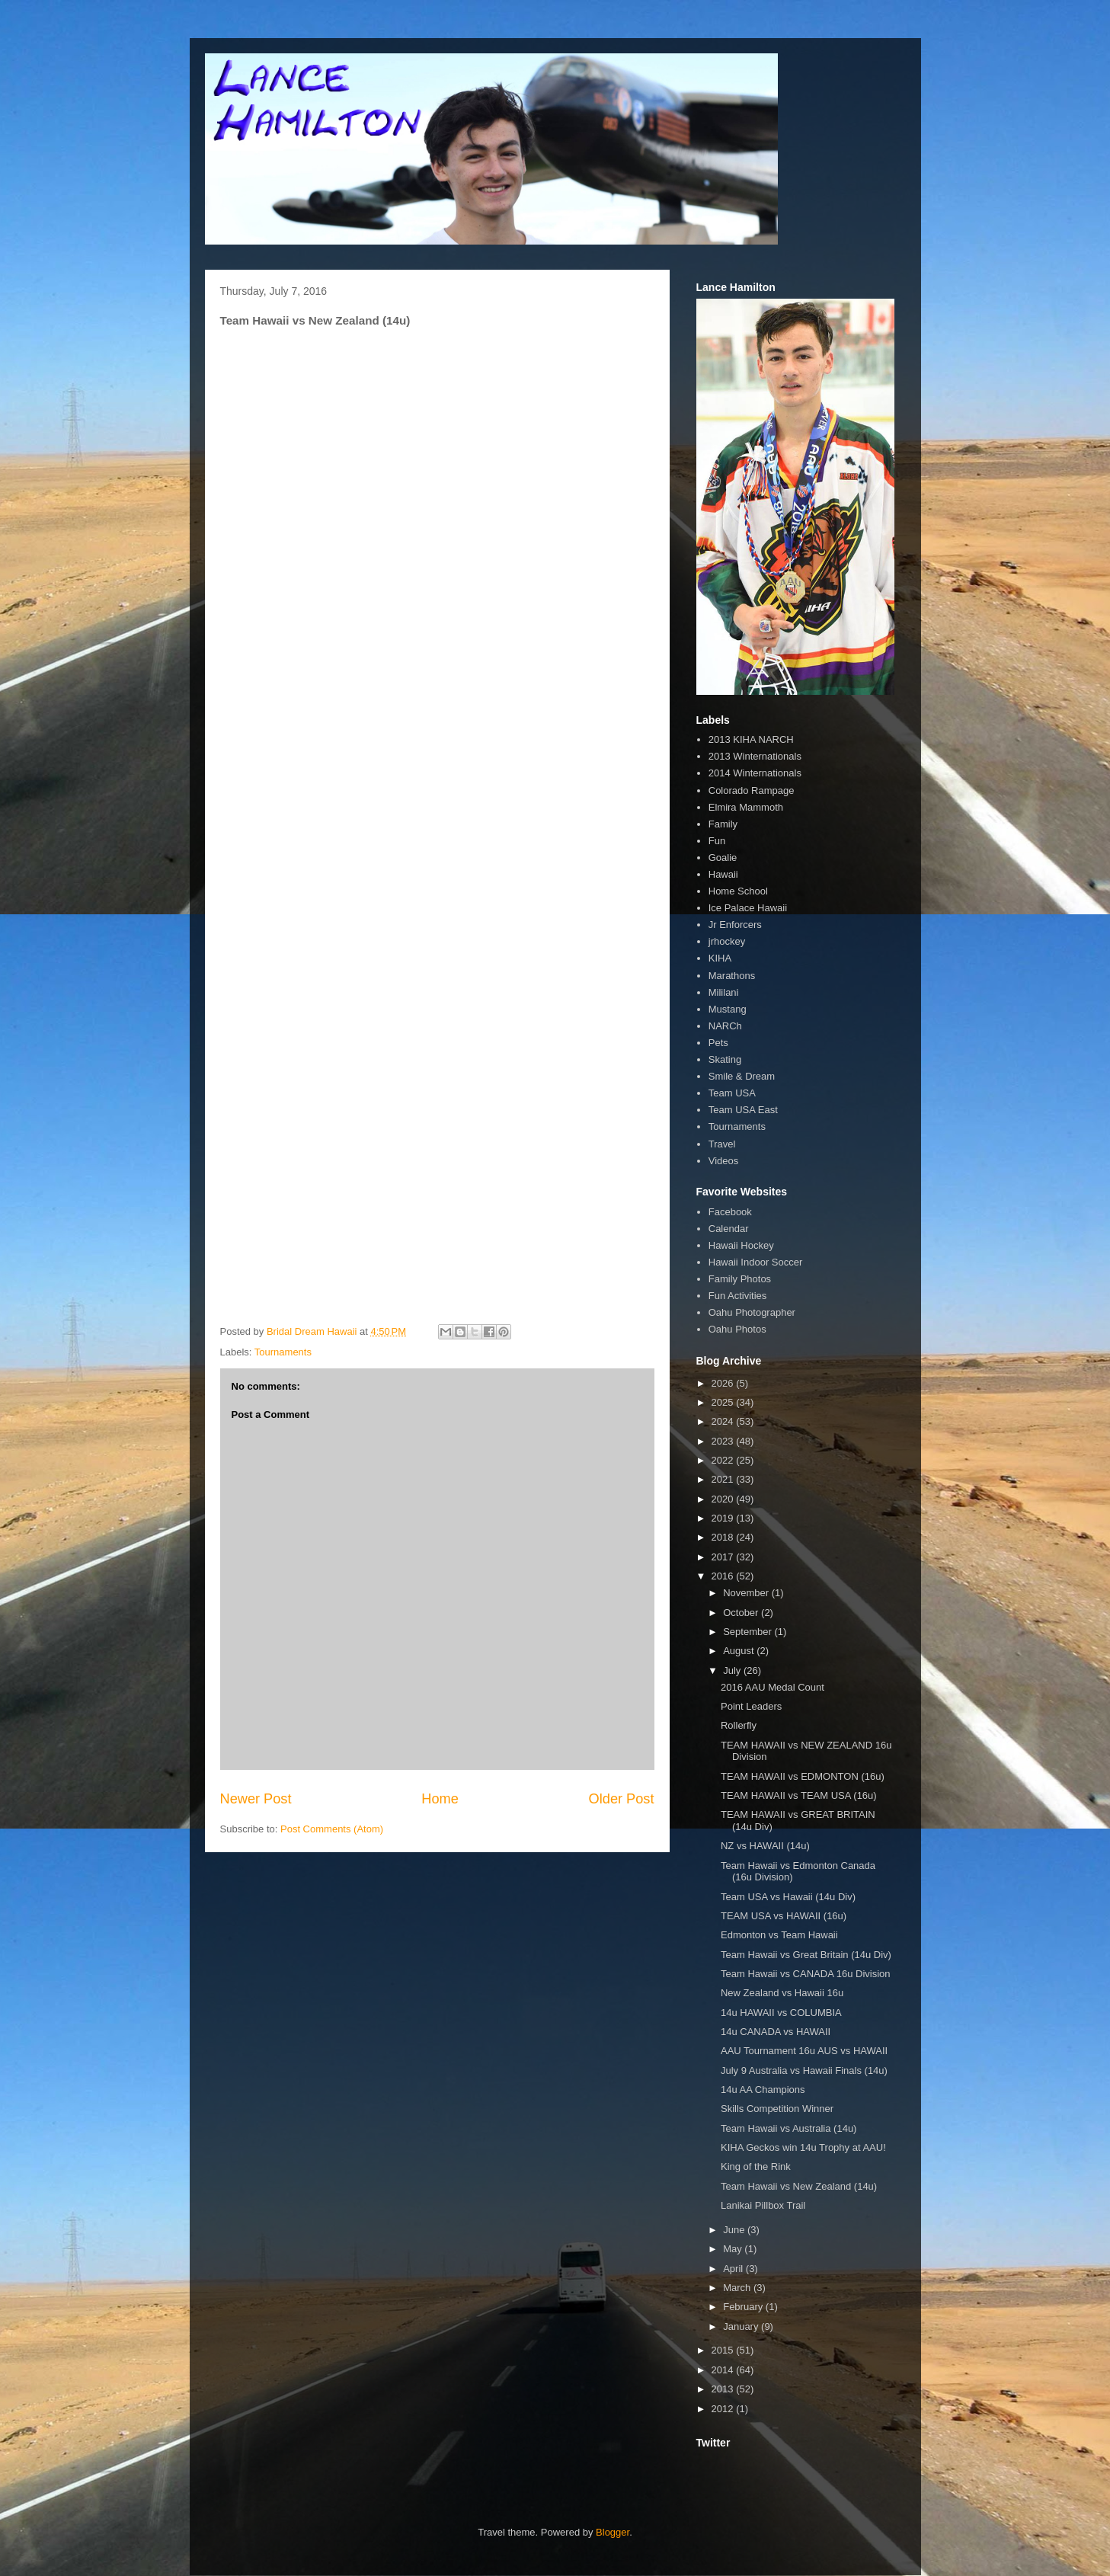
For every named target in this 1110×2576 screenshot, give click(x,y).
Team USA (732, 1093)
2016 (724, 1576)
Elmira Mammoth (746, 807)
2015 (724, 2350)
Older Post (621, 1798)
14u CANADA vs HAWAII (775, 2031)
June (735, 2229)
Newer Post (256, 1798)
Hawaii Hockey (741, 1245)
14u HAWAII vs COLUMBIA (781, 2012)
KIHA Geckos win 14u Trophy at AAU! (803, 2147)
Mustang (728, 1009)
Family (723, 824)
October (742, 1612)
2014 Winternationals (755, 773)
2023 (724, 1441)
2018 (724, 1537)
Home (440, 1798)
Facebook (730, 1212)
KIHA (720, 958)
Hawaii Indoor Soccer (756, 1262)
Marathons (732, 975)
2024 (724, 1421)
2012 (724, 2408)
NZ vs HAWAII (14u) (765, 1845)
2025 (724, 1402)
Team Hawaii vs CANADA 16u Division (806, 1973)
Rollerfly (739, 1725)
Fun (717, 840)
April (734, 2268)
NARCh (725, 1026)
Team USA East (743, 1109)
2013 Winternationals (755, 756)
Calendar (729, 1228)
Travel (722, 1144)
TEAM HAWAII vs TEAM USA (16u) (799, 1795)
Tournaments (283, 1352)
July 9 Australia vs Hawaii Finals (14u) (804, 2070)
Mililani (724, 992)
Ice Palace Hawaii (748, 908)
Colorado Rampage (752, 790)
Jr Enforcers (735, 924)
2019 (724, 1518)
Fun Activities (738, 1295)
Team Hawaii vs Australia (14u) (788, 2128)
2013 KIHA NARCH (751, 739)
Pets (718, 1042)
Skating (725, 1059)
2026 (724, 1383)
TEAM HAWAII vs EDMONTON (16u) (802, 1776)
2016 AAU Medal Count (772, 1687)
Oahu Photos (737, 1329)
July (733, 1670)
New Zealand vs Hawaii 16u (782, 1992)
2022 (724, 1460)
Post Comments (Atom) (331, 1829)
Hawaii (723, 874)
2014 (724, 2370)
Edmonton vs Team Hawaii (779, 1935)
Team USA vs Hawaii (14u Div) (788, 1896)
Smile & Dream (742, 1076)
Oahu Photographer (752, 1312)
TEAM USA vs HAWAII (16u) (783, 1916)
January (742, 2326)
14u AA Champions (763, 2089)
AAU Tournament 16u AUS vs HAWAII (804, 2050)
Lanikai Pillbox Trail (763, 2205)
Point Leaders (751, 1706)
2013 (724, 2389)
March (738, 2287)
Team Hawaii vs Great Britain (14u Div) (806, 1954)
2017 (724, 1557)
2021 (724, 1479)
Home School (738, 891)
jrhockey (727, 941)
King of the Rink (756, 2166)
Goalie (723, 857)
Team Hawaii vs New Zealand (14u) (799, 2186)
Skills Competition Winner (777, 2108)
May (733, 2248)
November (747, 1592)
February (744, 2306)
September (748, 1631)
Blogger (612, 2532)
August (740, 1650)
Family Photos (740, 1279)
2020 (724, 1499)
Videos (724, 1160)
